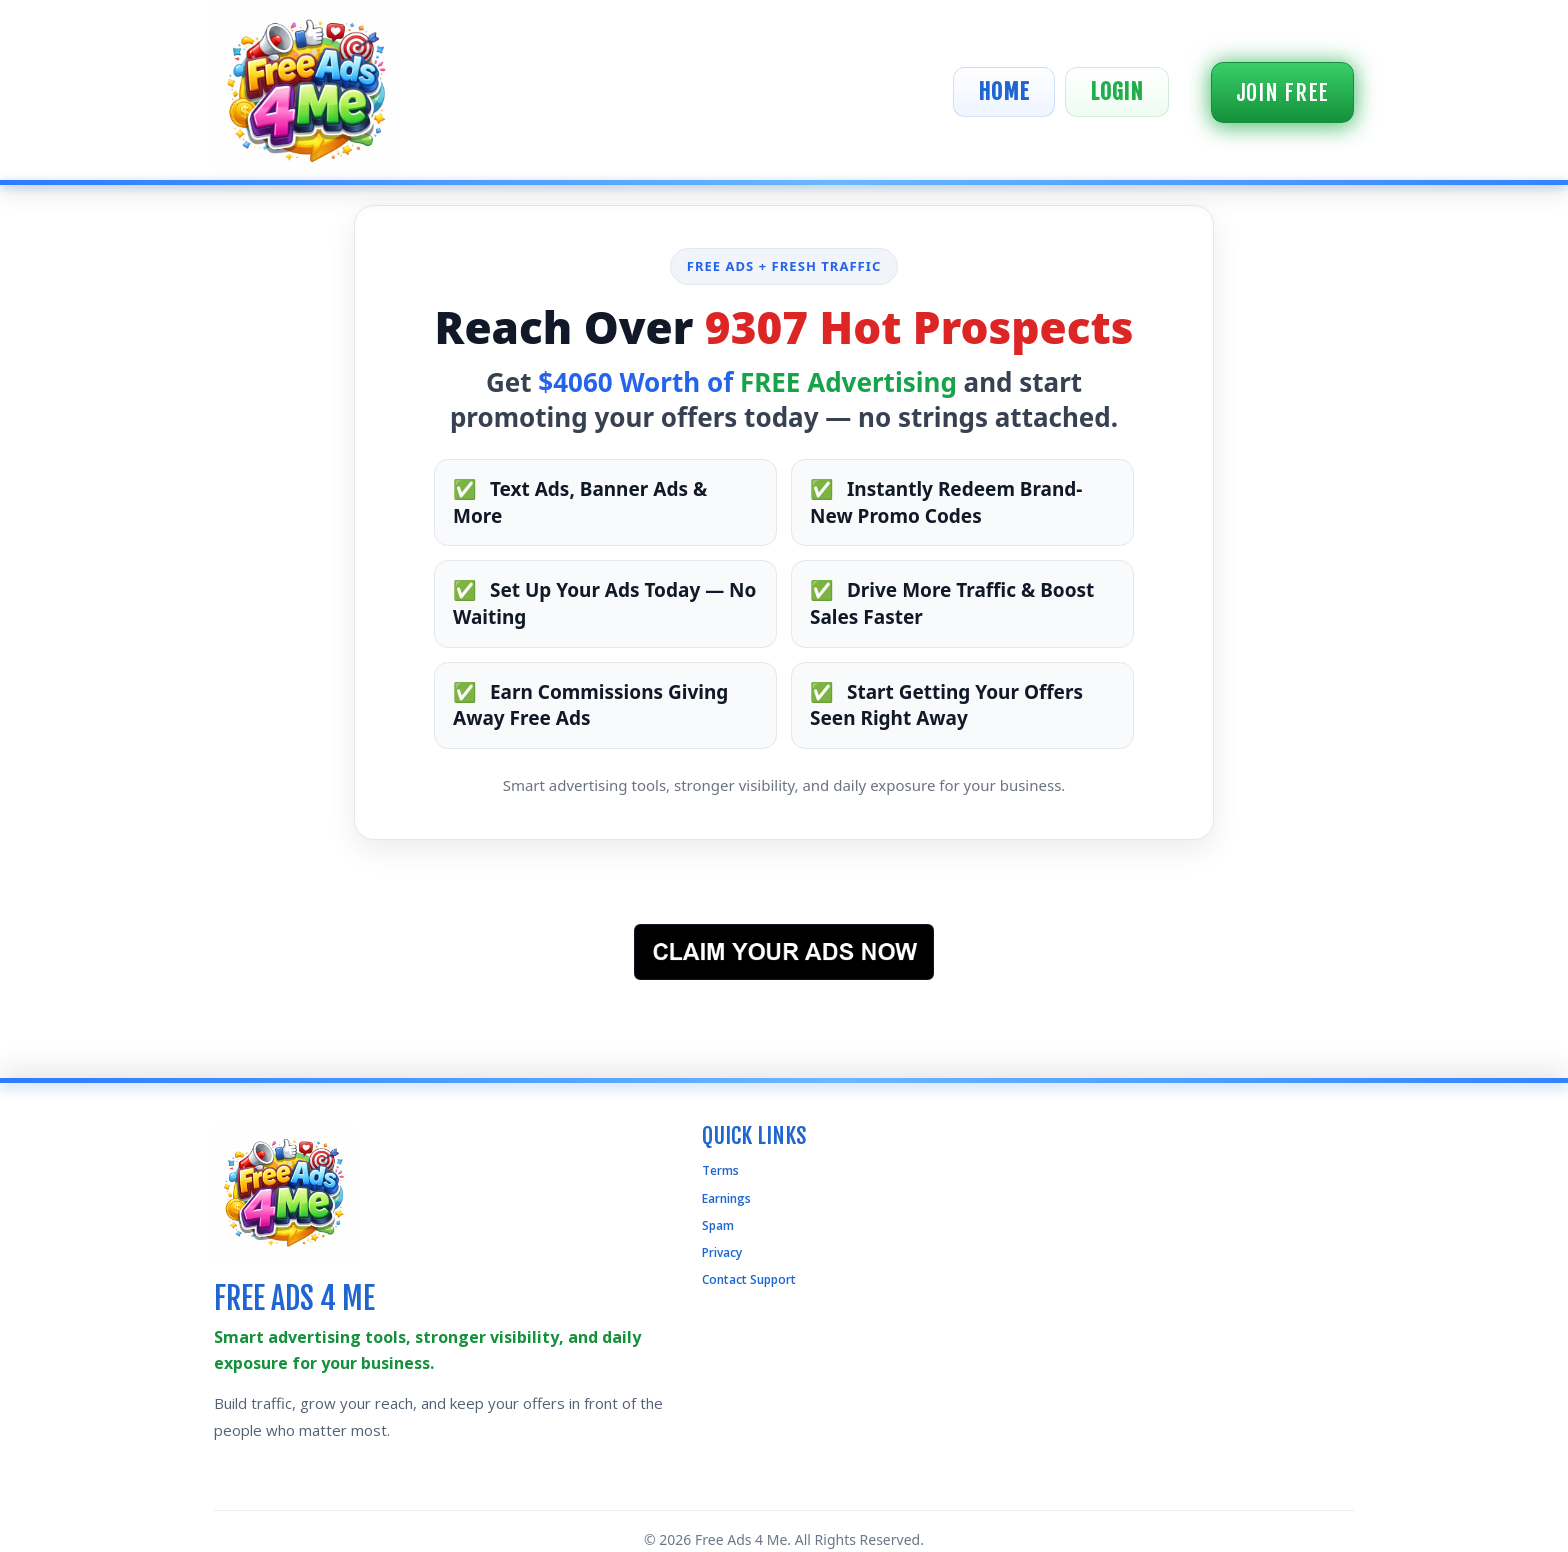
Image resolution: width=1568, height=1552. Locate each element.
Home (1004, 91)
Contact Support (749, 1279)
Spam (718, 1225)
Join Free (1282, 92)
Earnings (726, 1198)
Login (1117, 91)
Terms (720, 1170)
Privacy (722, 1252)
